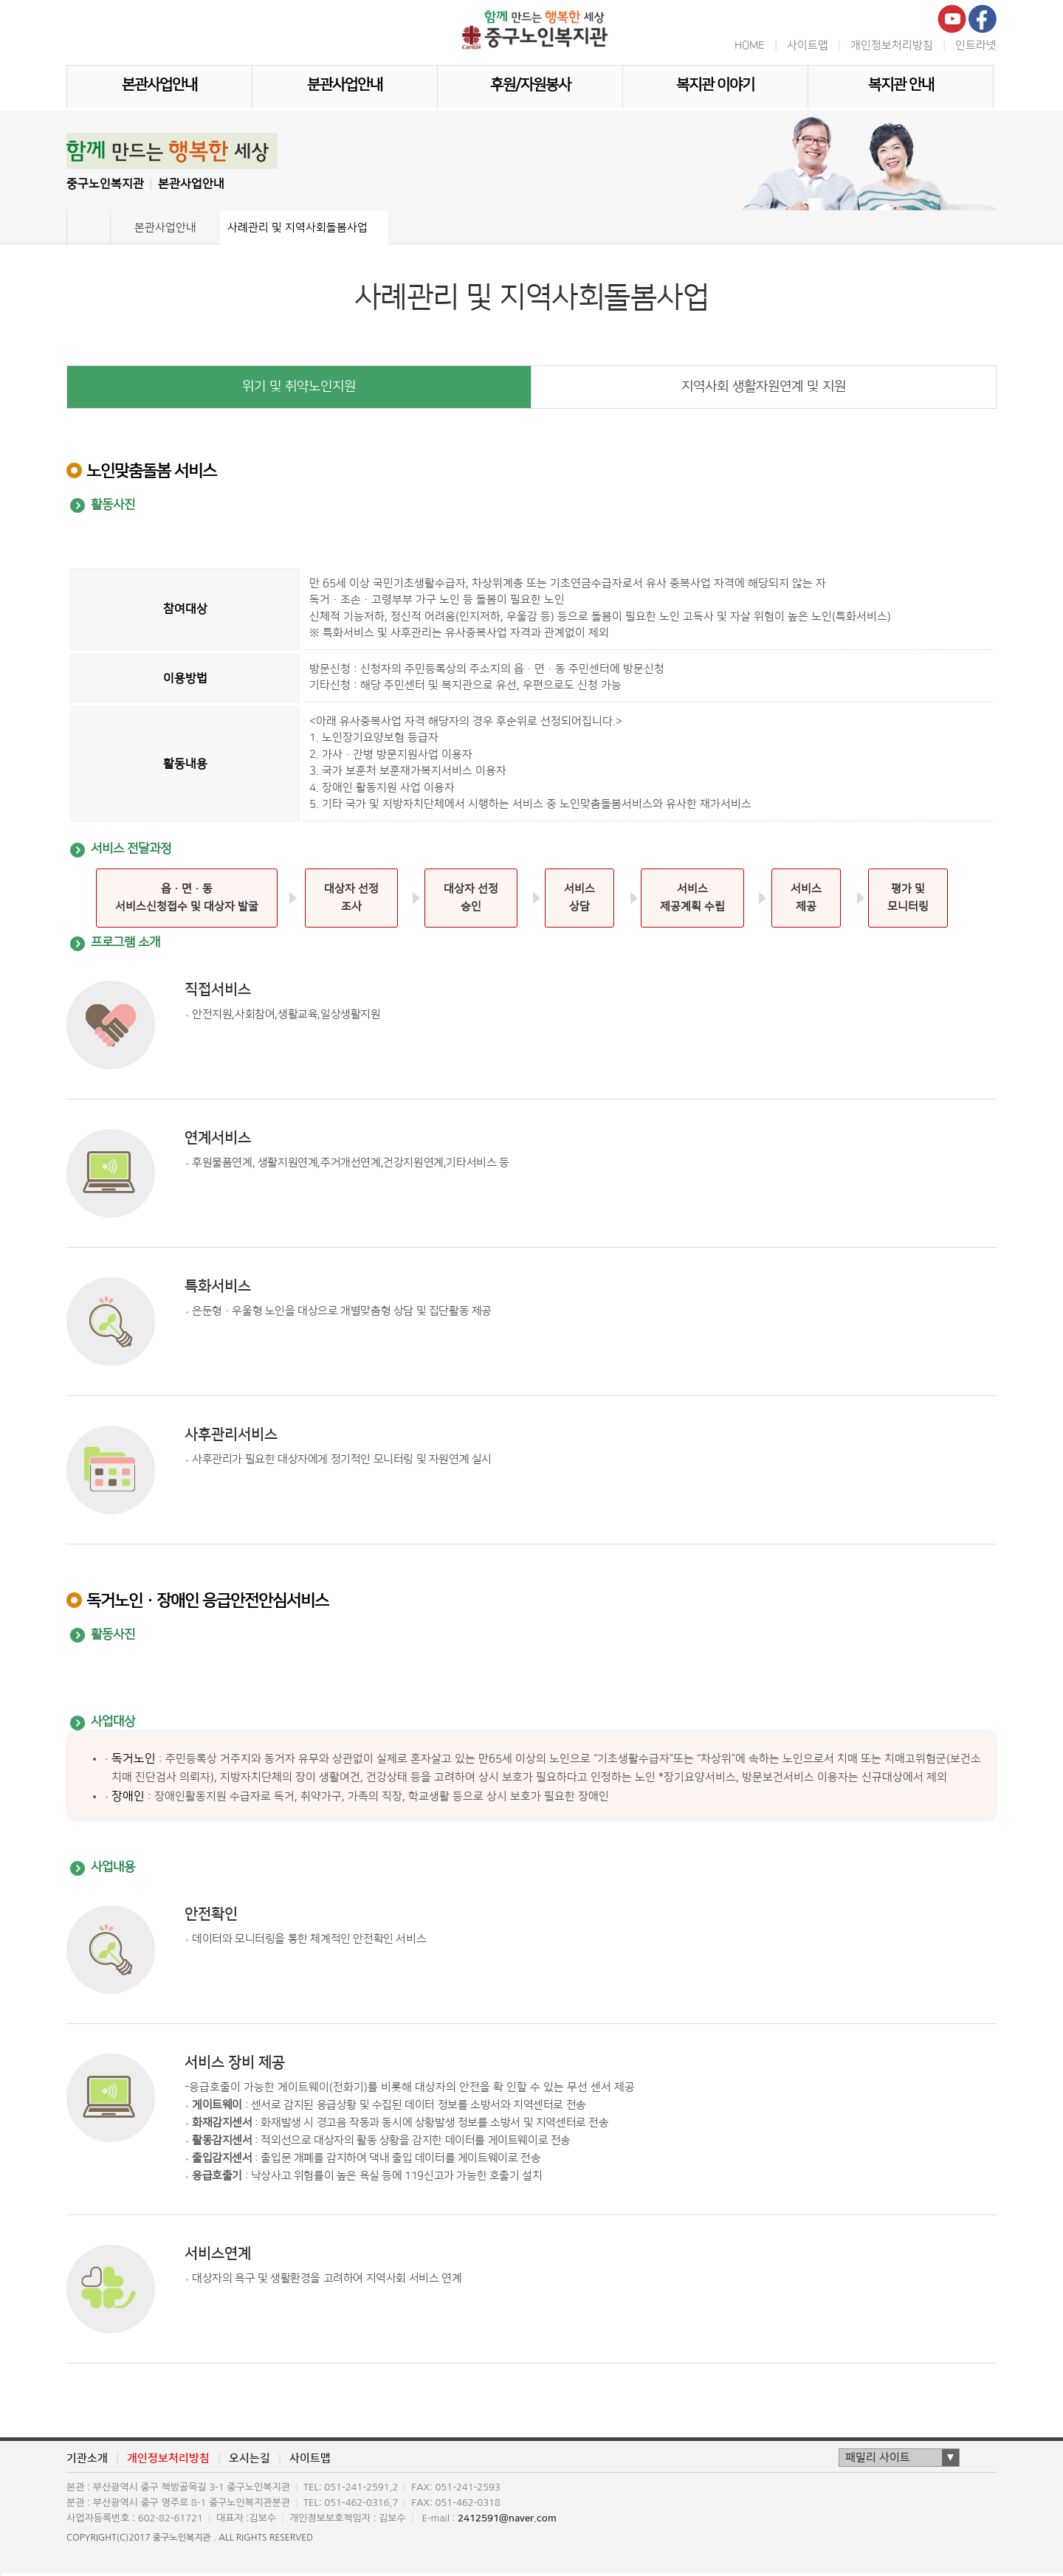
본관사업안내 (159, 85)
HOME (750, 45)
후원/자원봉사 (530, 85)
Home (88, 228)
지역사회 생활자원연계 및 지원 (763, 386)
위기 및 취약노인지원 (299, 386)
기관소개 (87, 2459)
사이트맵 (807, 45)
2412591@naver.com (507, 2518)
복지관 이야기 (715, 85)
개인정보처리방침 (891, 45)
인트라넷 (976, 45)
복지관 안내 (901, 85)
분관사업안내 (344, 85)
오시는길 (249, 2459)
